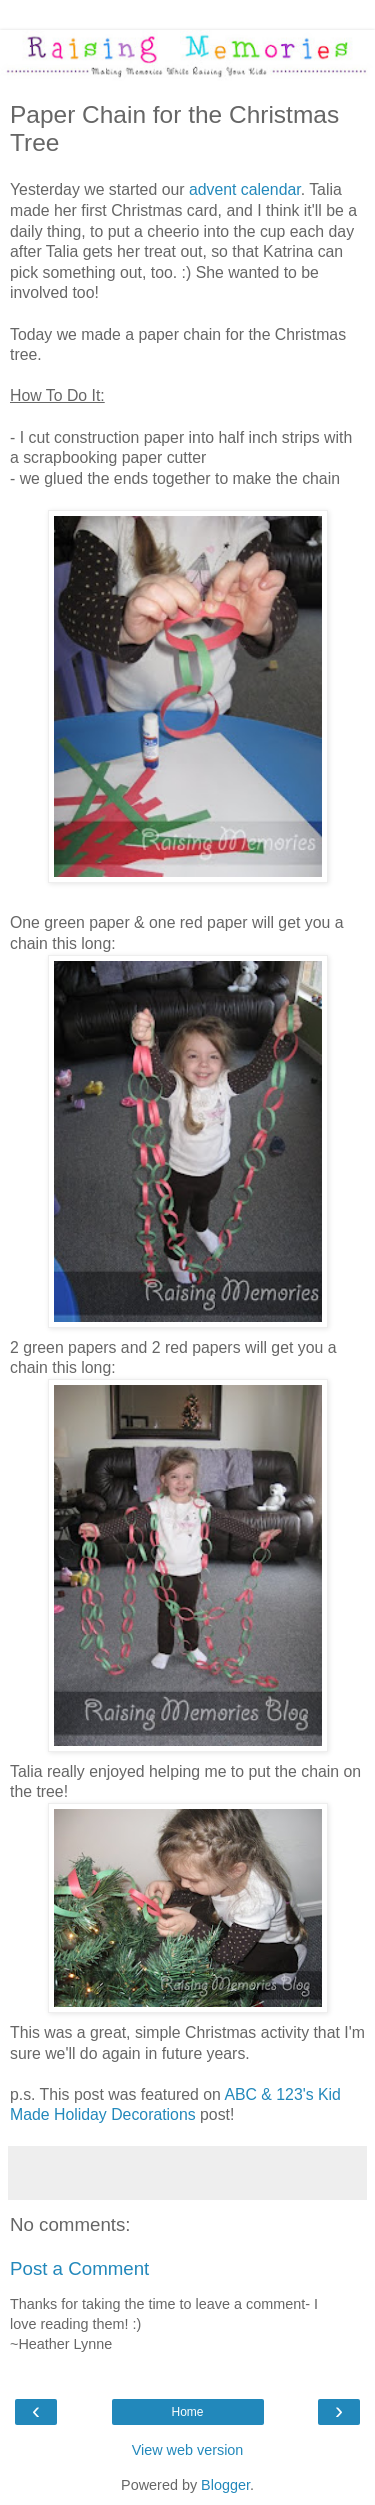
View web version (188, 2450)
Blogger (225, 2485)
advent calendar (245, 189)
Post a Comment (79, 2268)
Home (187, 2412)
